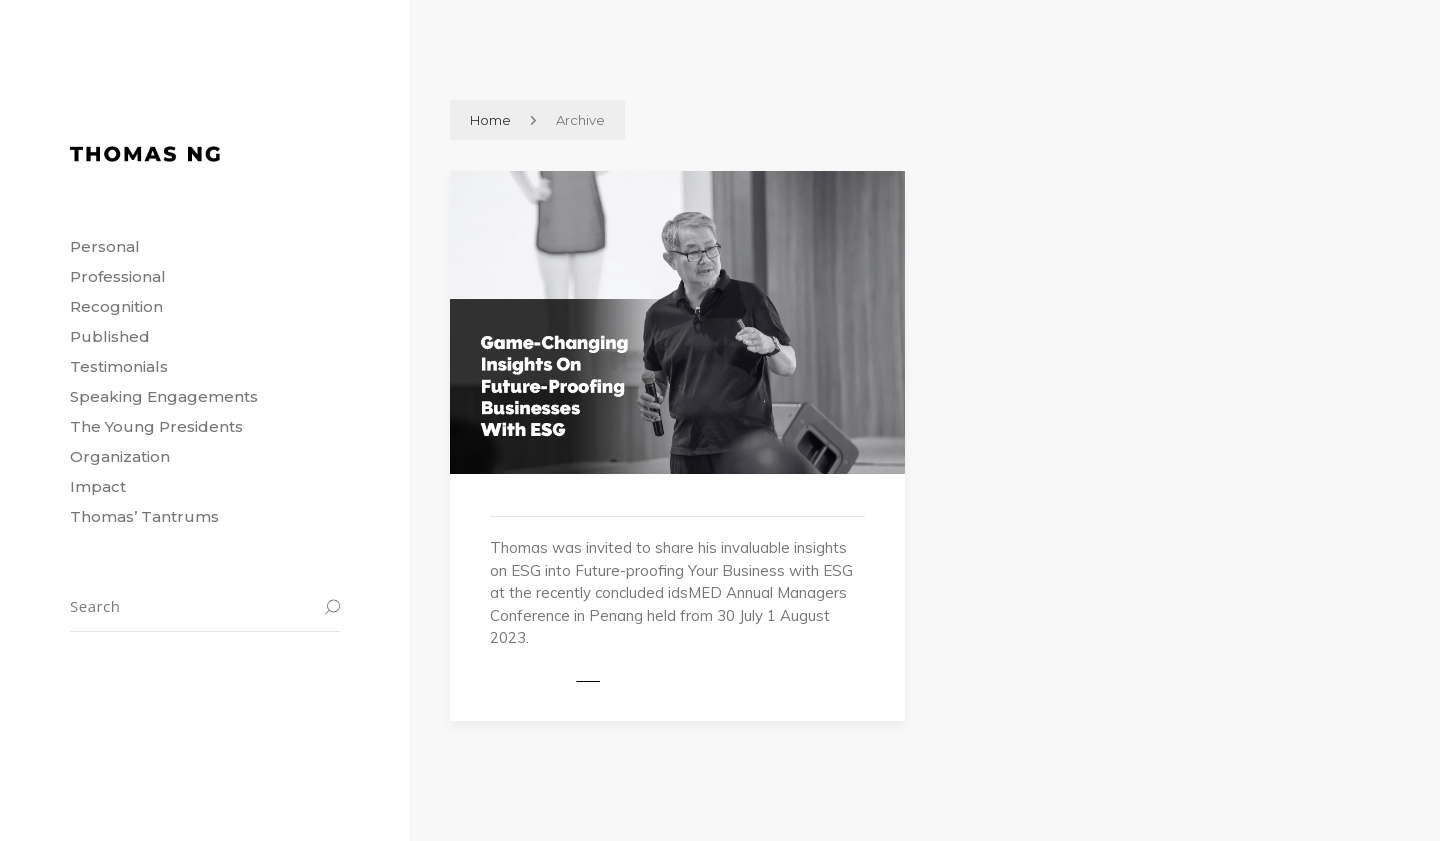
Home (490, 120)
